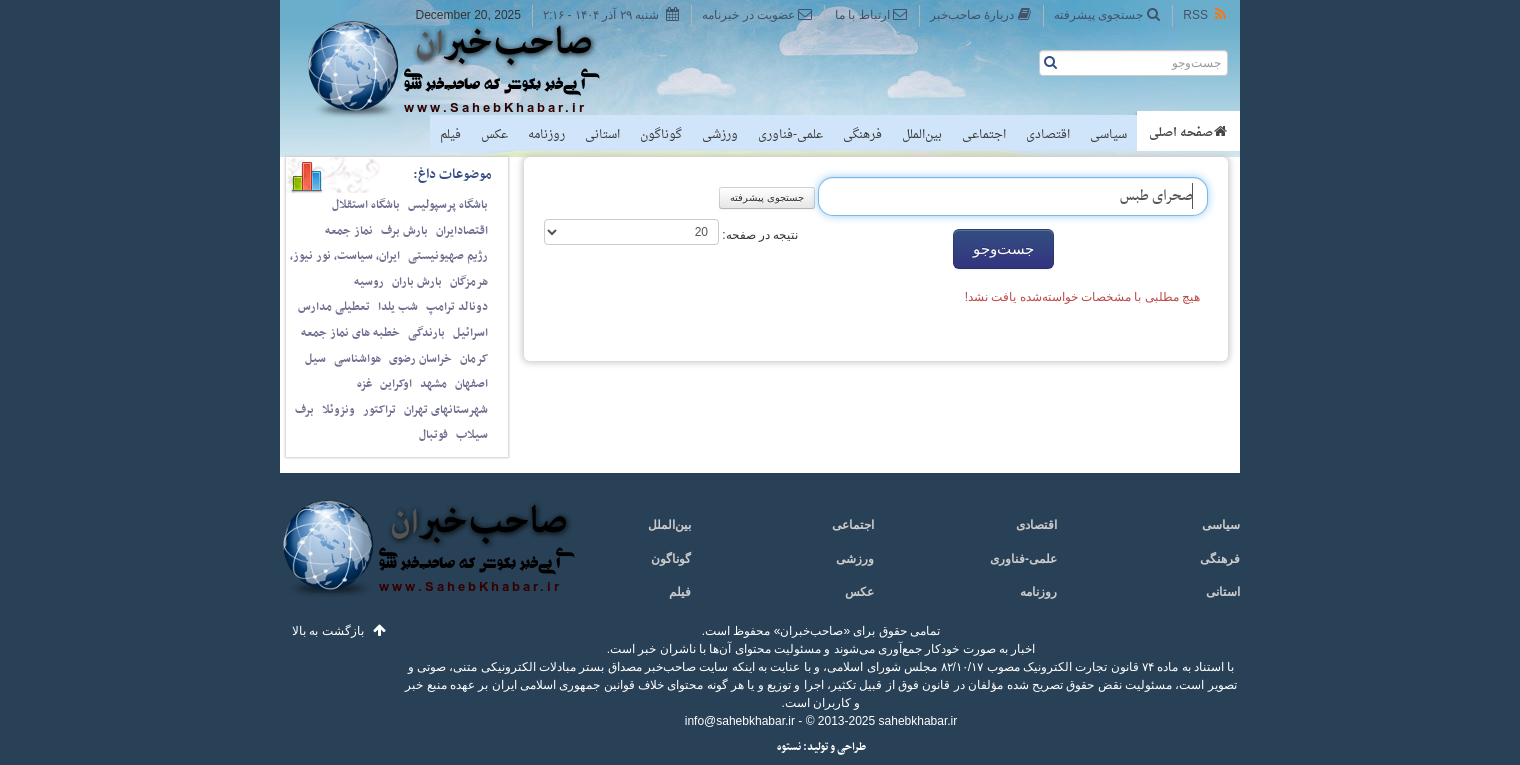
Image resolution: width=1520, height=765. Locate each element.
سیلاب (472, 435)
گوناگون (661, 135)
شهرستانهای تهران (446, 410)
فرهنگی (862, 135)
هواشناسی (357, 359)
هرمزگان (469, 282)
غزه (364, 384)
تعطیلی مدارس (334, 307)
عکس (494, 135)
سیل (315, 359)
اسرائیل (470, 333)
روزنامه (546, 135)
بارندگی (426, 333)
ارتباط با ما (871, 14)
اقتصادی (1048, 135)
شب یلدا (398, 307)
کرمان (474, 359)
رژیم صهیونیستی (448, 256)
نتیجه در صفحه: (758, 235)
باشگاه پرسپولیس (448, 205)
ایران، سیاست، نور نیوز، (345, 256)
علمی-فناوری (790, 135)
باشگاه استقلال (366, 205)
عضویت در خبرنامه (757, 14)
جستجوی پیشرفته (1107, 14)
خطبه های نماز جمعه (350, 333)
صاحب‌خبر (467, 68)
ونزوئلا (338, 410)
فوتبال (433, 435)
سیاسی (1108, 135)
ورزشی (720, 135)
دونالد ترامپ (457, 307)
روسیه (369, 282)
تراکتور (379, 410)
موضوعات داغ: (452, 174)
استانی (602, 135)
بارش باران (417, 282)
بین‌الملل (922, 135)
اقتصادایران (462, 231)
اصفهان (471, 384)
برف (304, 410)
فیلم (450, 135)
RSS (1206, 14)
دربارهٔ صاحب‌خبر (981, 14)
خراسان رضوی (420, 359)
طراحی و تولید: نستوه (821, 747)
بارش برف (404, 231)
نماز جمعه (349, 231)
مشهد (433, 384)
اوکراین (396, 384)
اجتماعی (984, 135)
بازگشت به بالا (328, 631)
